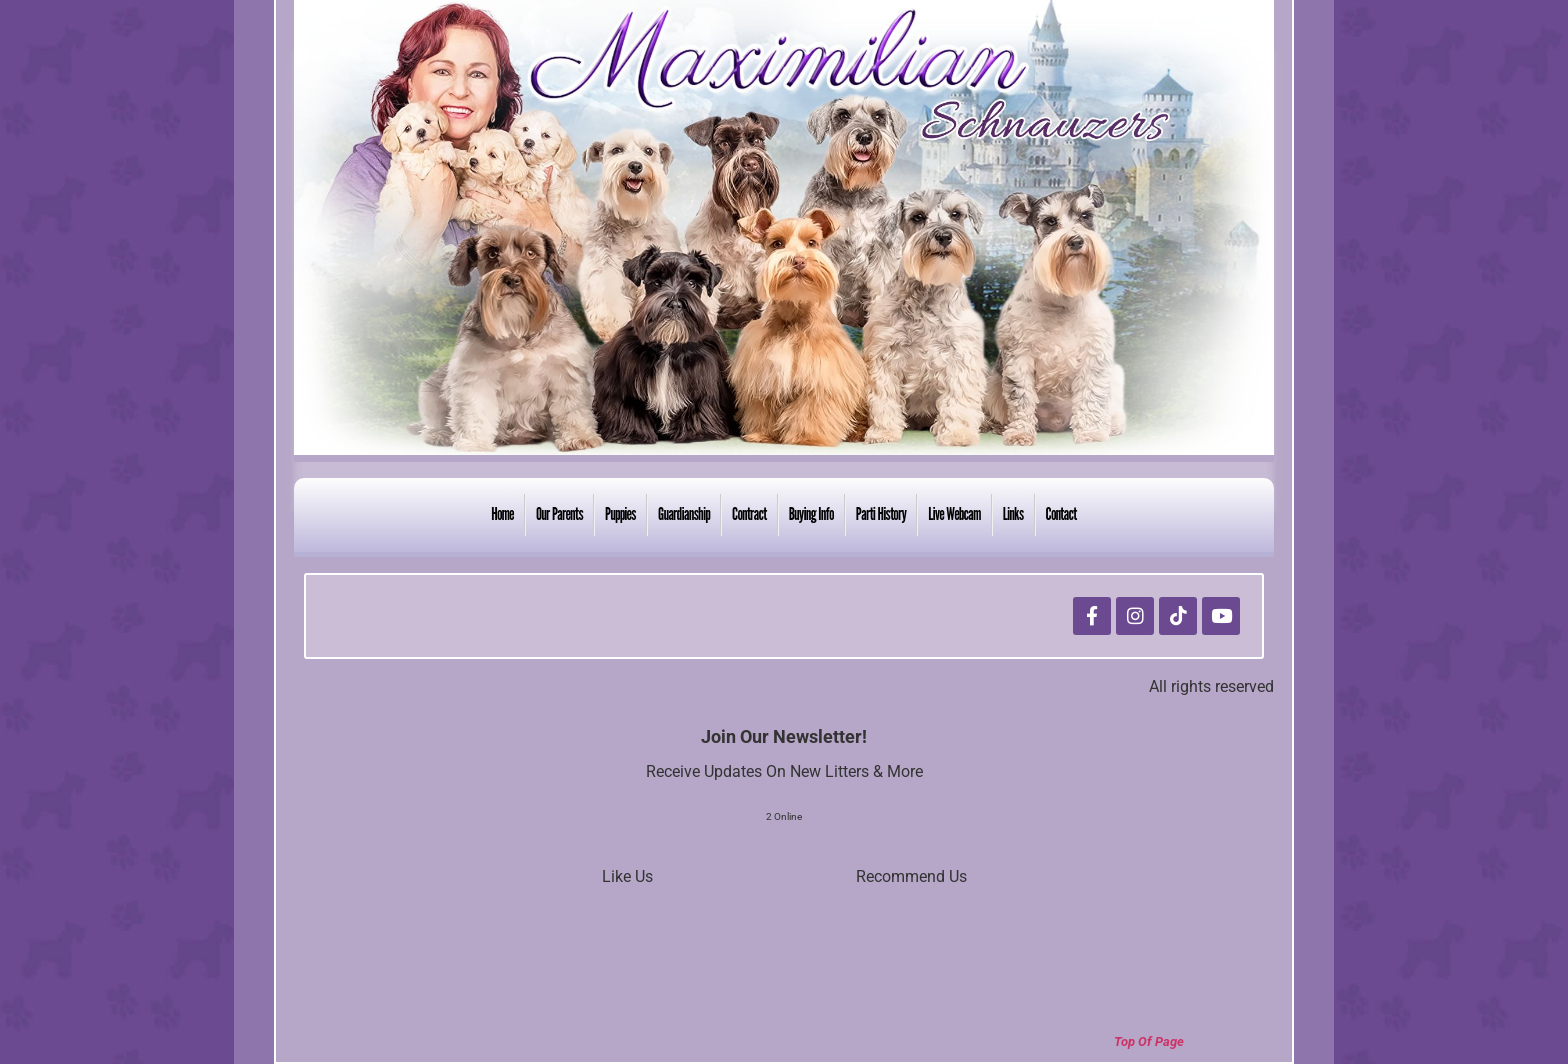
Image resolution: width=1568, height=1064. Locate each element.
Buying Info (811, 514)
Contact (1061, 514)
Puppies (620, 514)
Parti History (881, 514)
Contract (749, 514)
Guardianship (684, 514)
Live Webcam (954, 514)
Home (502, 514)
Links (1013, 514)
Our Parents (559, 514)
